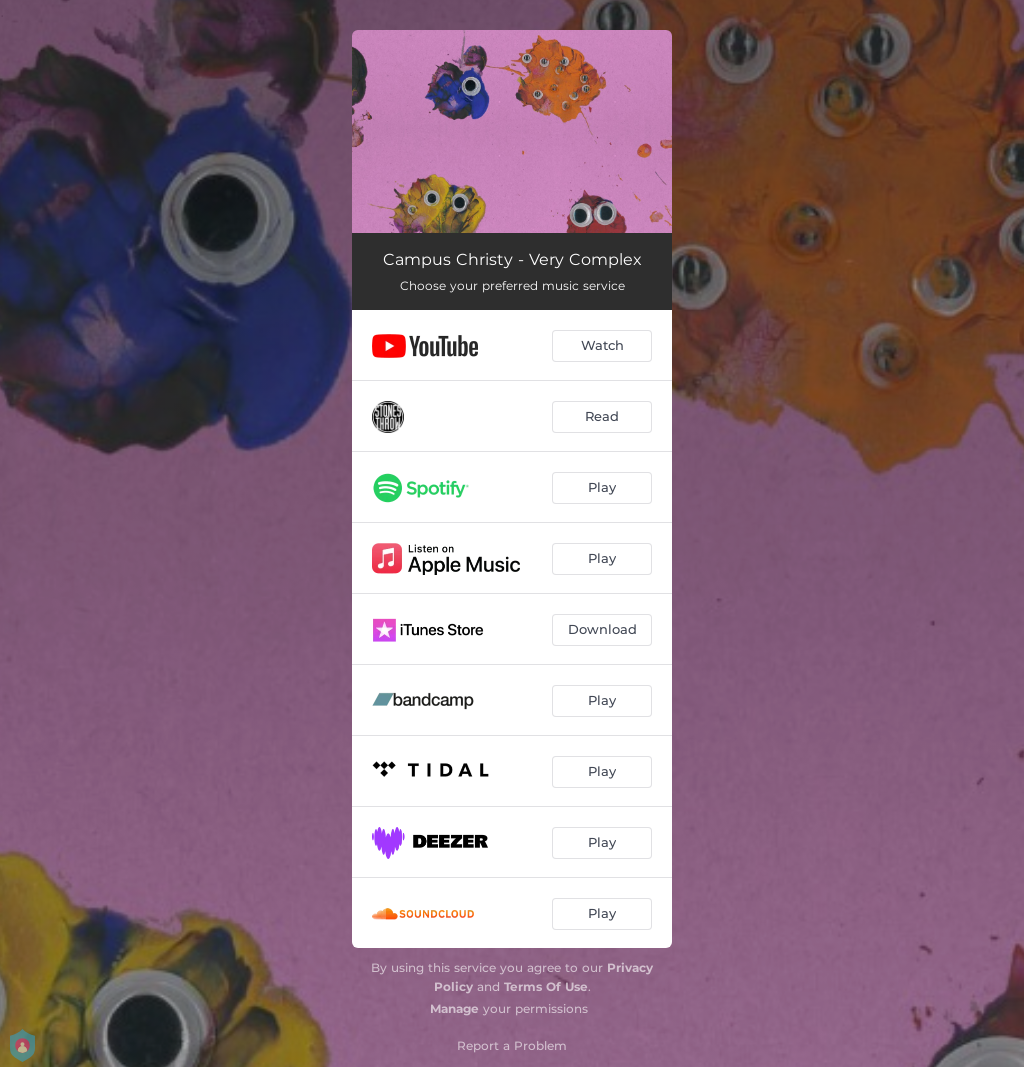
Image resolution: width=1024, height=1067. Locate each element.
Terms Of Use (546, 986)
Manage (454, 1008)
